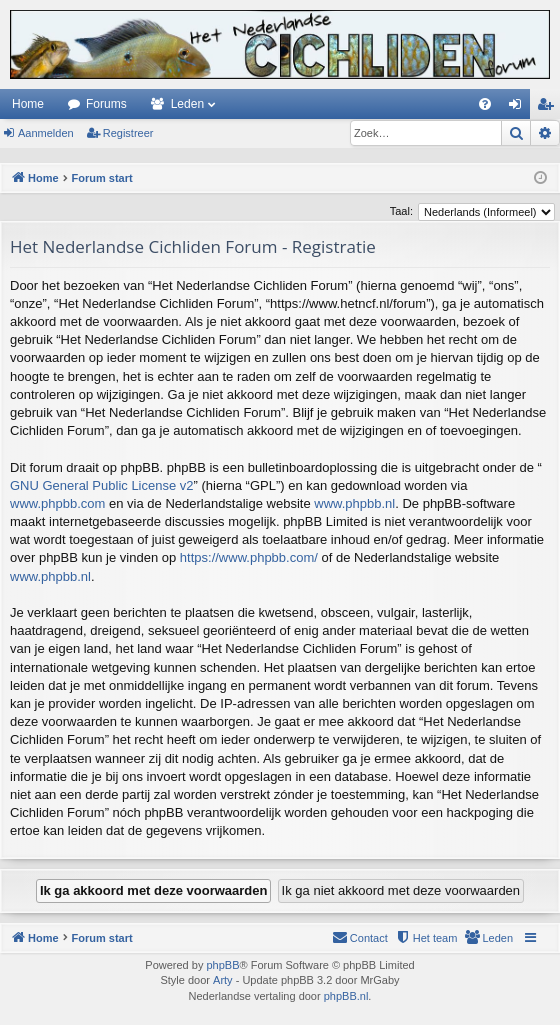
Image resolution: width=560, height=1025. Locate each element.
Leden (187, 104)
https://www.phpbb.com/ (249, 557)
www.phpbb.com (57, 503)
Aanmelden (46, 133)
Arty (223, 980)
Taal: (401, 211)
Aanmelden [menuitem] (519, 108)
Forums (106, 104)
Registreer (128, 133)
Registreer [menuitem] (549, 108)
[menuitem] (485, 104)
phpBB (222, 965)
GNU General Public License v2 (102, 485)
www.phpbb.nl (354, 503)
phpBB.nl (346, 996)
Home (28, 104)
